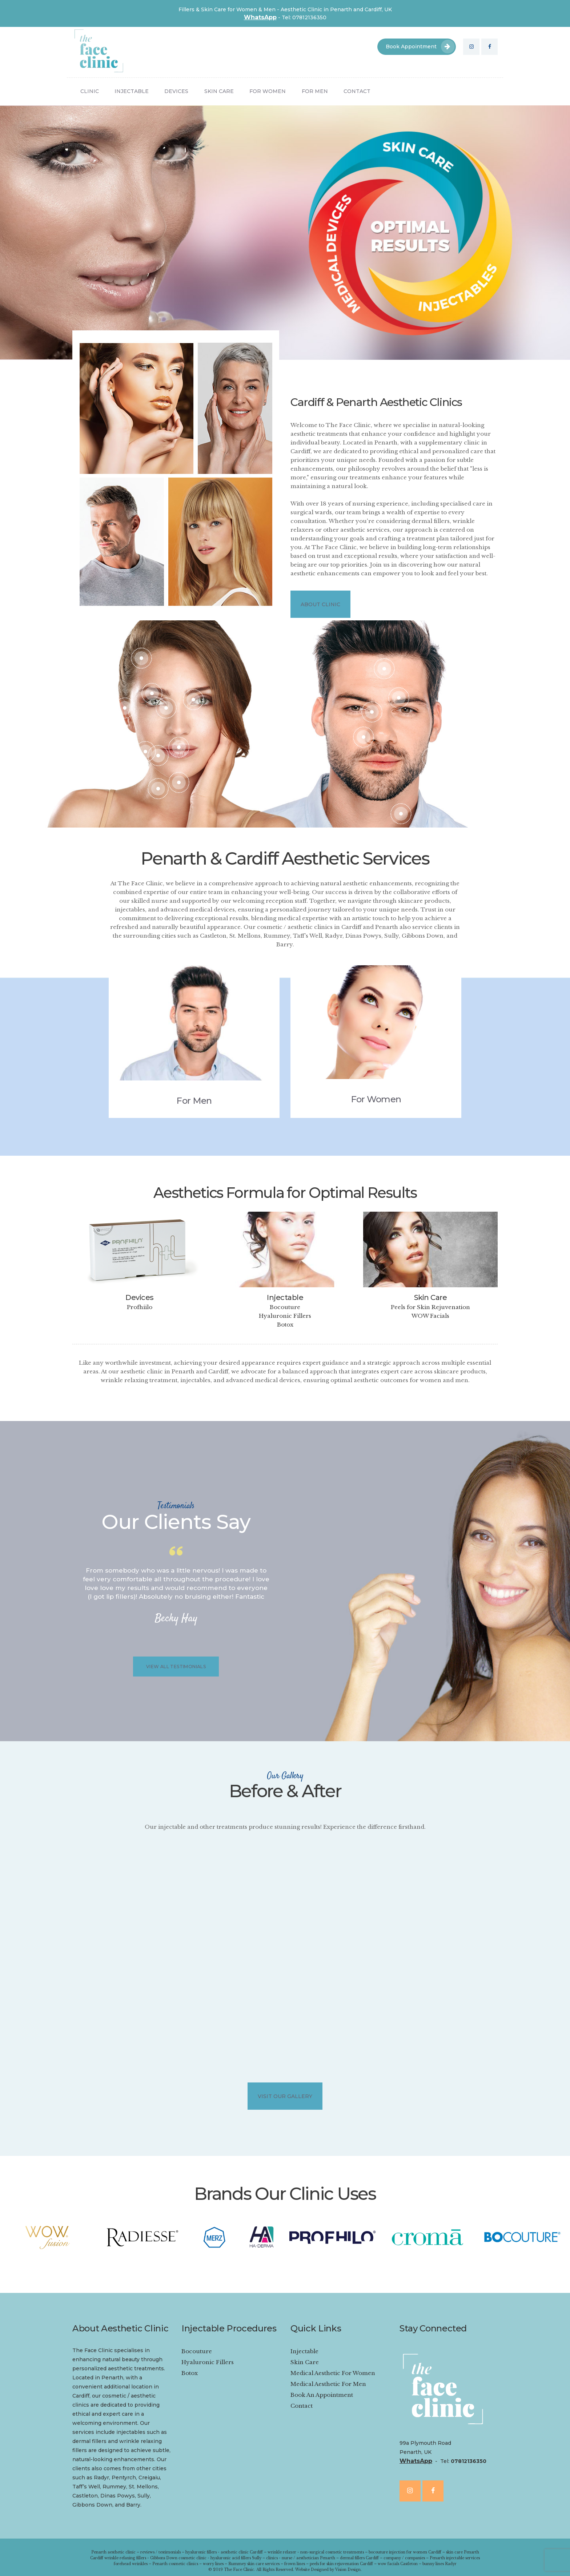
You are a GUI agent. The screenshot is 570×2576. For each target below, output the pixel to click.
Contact (301, 2405)
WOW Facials (430, 1315)
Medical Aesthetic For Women (332, 2373)
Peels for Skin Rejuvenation (430, 1307)
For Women (376, 1099)
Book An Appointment (321, 2394)
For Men (194, 1100)
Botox (285, 1324)
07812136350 (468, 2461)
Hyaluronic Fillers (285, 1315)
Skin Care (430, 1297)
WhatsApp (260, 17)
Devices (139, 1297)
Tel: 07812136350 (304, 17)
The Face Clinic (239, 2569)
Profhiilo (139, 1307)
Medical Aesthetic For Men (328, 2383)
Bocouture (285, 1307)
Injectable (285, 1297)
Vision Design (348, 2569)
